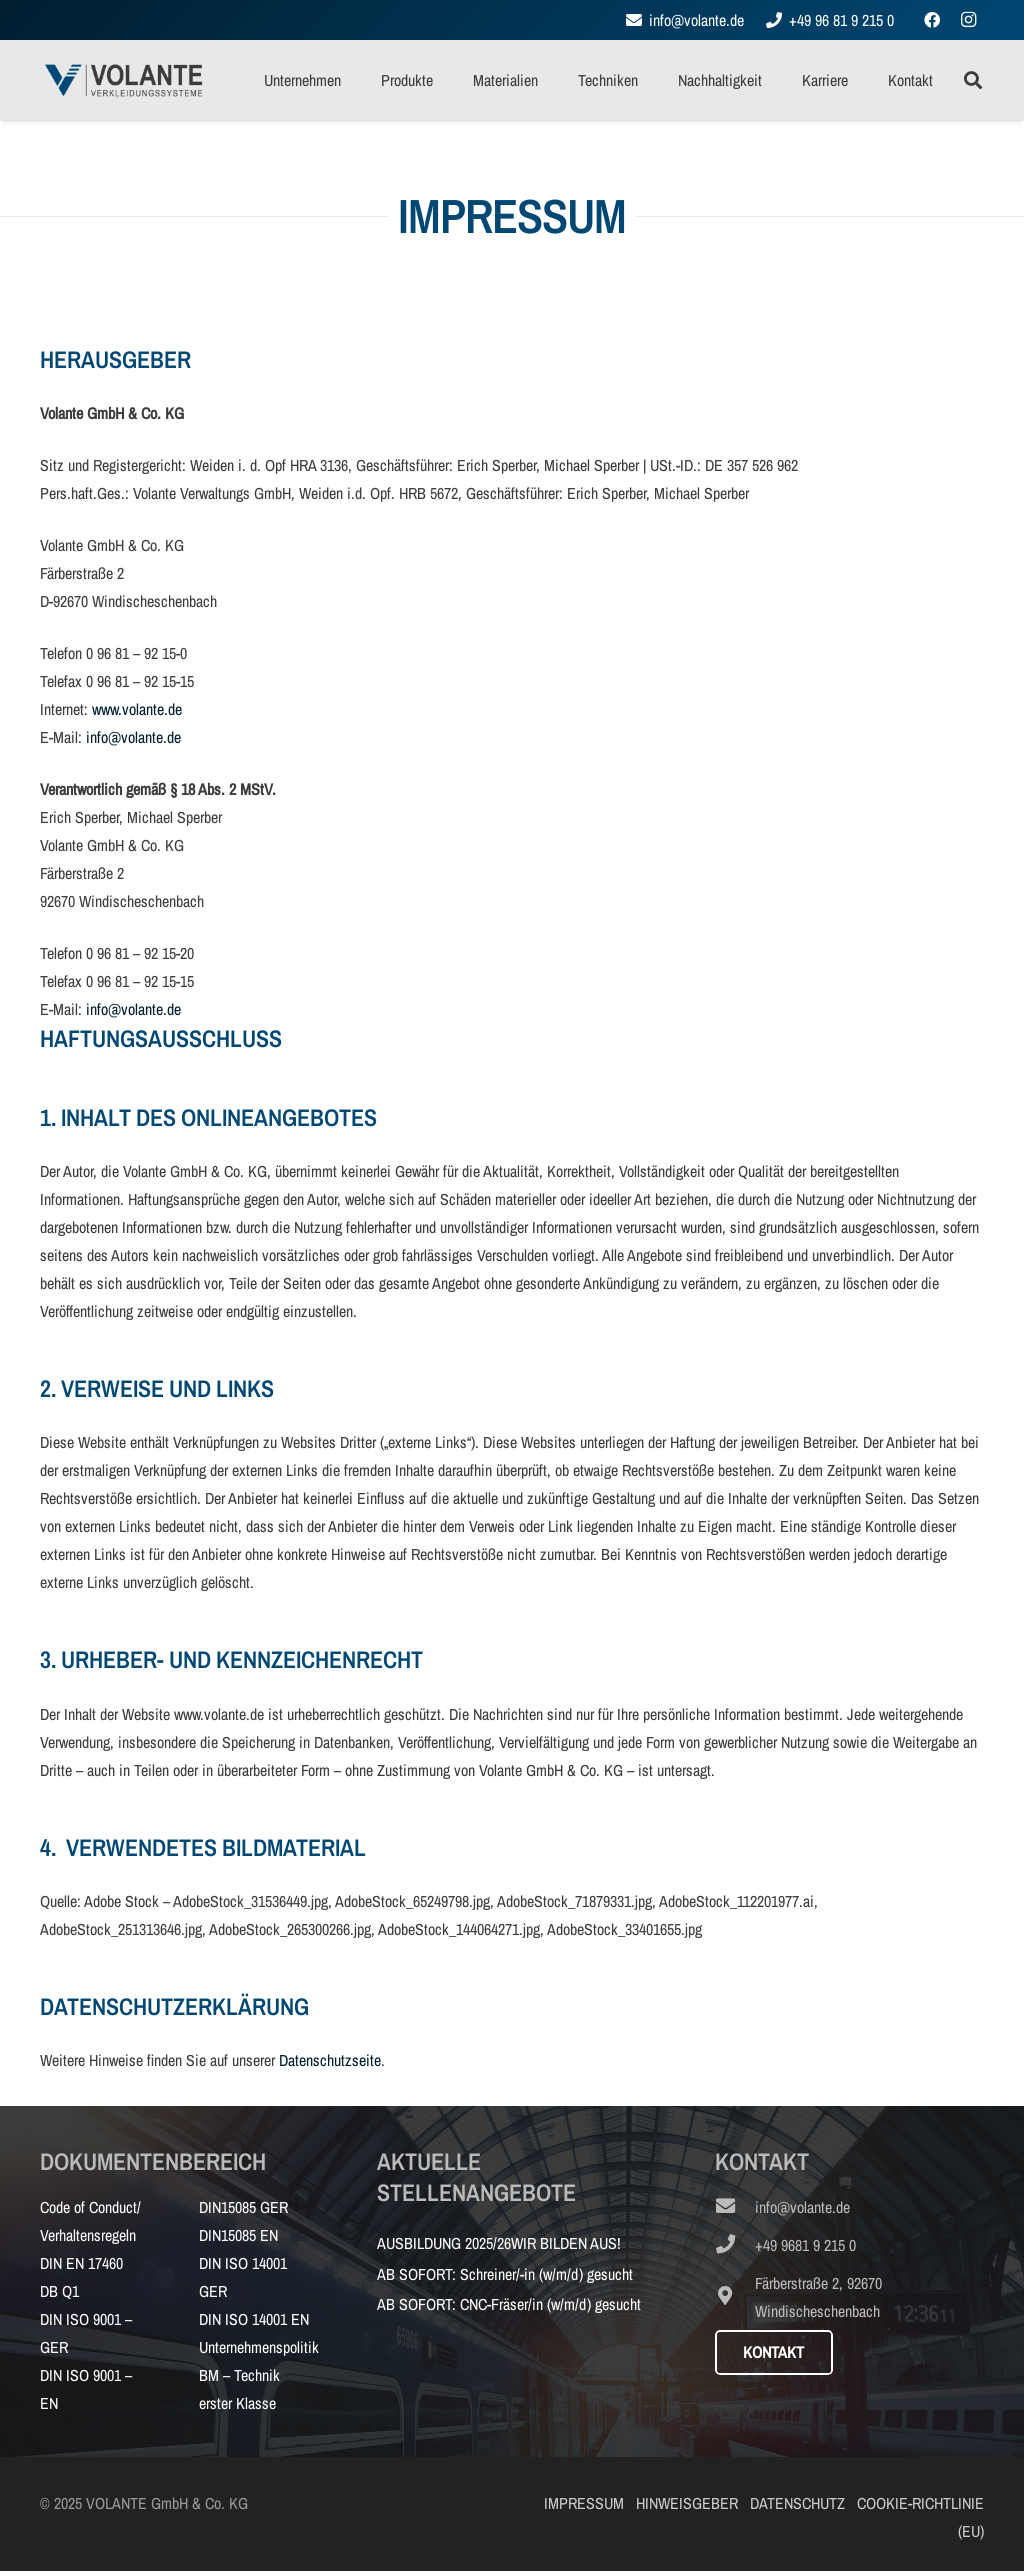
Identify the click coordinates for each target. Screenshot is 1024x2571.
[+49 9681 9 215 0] (735, 2245)
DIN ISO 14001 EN (254, 2319)
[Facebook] (932, 20)
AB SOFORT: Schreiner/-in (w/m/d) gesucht (505, 2274)
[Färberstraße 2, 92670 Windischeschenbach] (735, 2297)
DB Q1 (59, 2291)
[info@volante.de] (735, 2207)
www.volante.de (137, 709)
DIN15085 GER (243, 2207)
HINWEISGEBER (687, 2503)
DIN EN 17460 (81, 2263)
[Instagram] (968, 20)
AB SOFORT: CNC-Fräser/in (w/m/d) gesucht (509, 2304)
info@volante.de (133, 737)
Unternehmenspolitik (259, 2347)
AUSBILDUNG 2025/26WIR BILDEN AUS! (499, 2243)
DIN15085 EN (238, 2235)
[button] (973, 80)
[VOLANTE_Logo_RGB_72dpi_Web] (123, 80)
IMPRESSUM (584, 2503)
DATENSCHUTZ (797, 2503)
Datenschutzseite (330, 2060)
